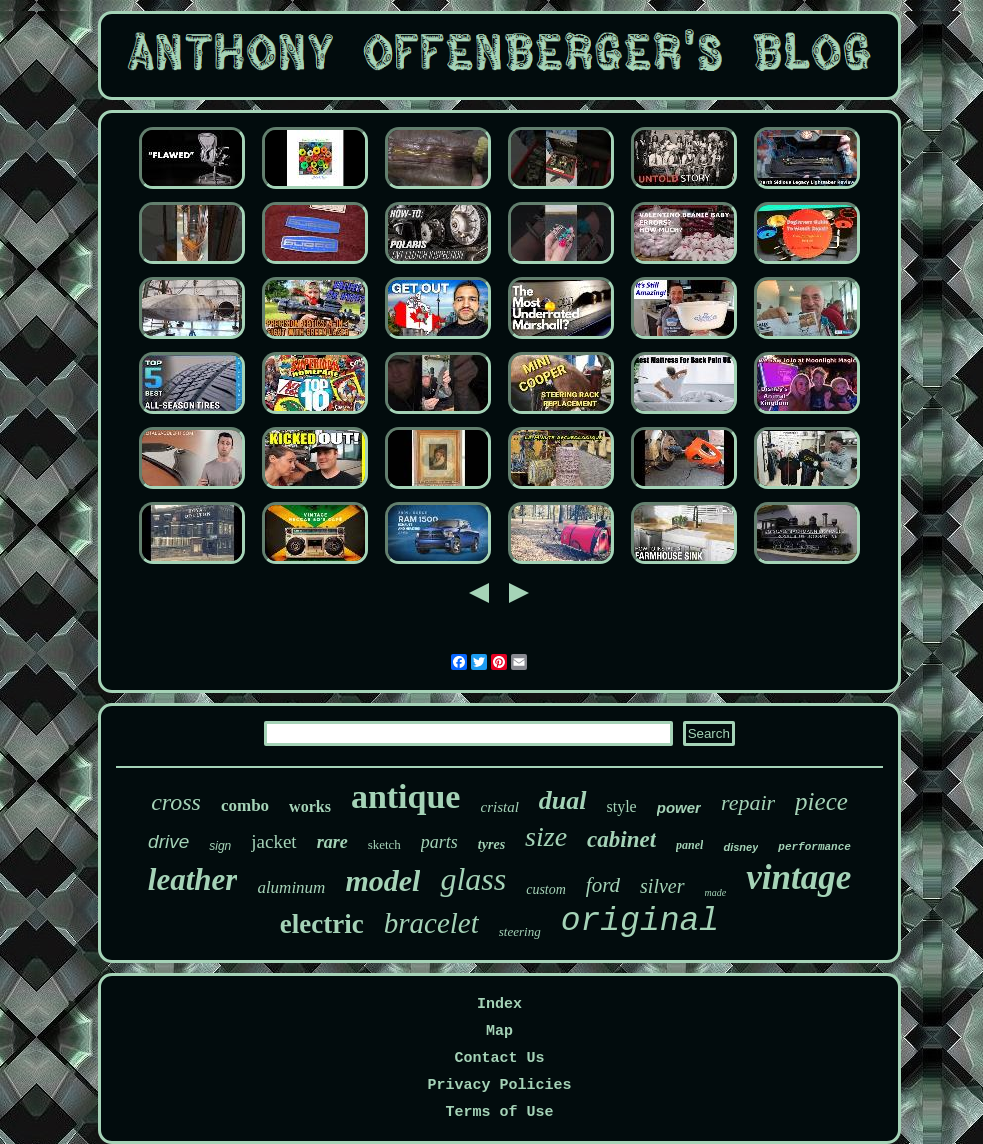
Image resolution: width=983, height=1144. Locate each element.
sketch (384, 844)
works (310, 806)
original (640, 921)
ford (603, 885)
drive (168, 841)
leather (193, 879)
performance (814, 847)
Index (499, 1004)
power (679, 807)
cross (176, 802)
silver (662, 886)
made (716, 892)
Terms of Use (499, 1112)
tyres (491, 844)
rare (332, 842)
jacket (273, 841)
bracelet (431, 923)
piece (821, 801)
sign (220, 846)
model (382, 880)
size (546, 836)
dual (563, 800)
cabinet (621, 839)
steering (520, 931)
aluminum (291, 887)
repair (748, 802)
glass (473, 879)
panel (689, 845)
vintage (798, 877)
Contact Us (499, 1058)
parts (439, 842)
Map (499, 1031)
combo (245, 805)
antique (406, 796)
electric (322, 924)
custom (546, 889)
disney (740, 847)
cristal (499, 807)
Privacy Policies (499, 1085)
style (622, 806)
